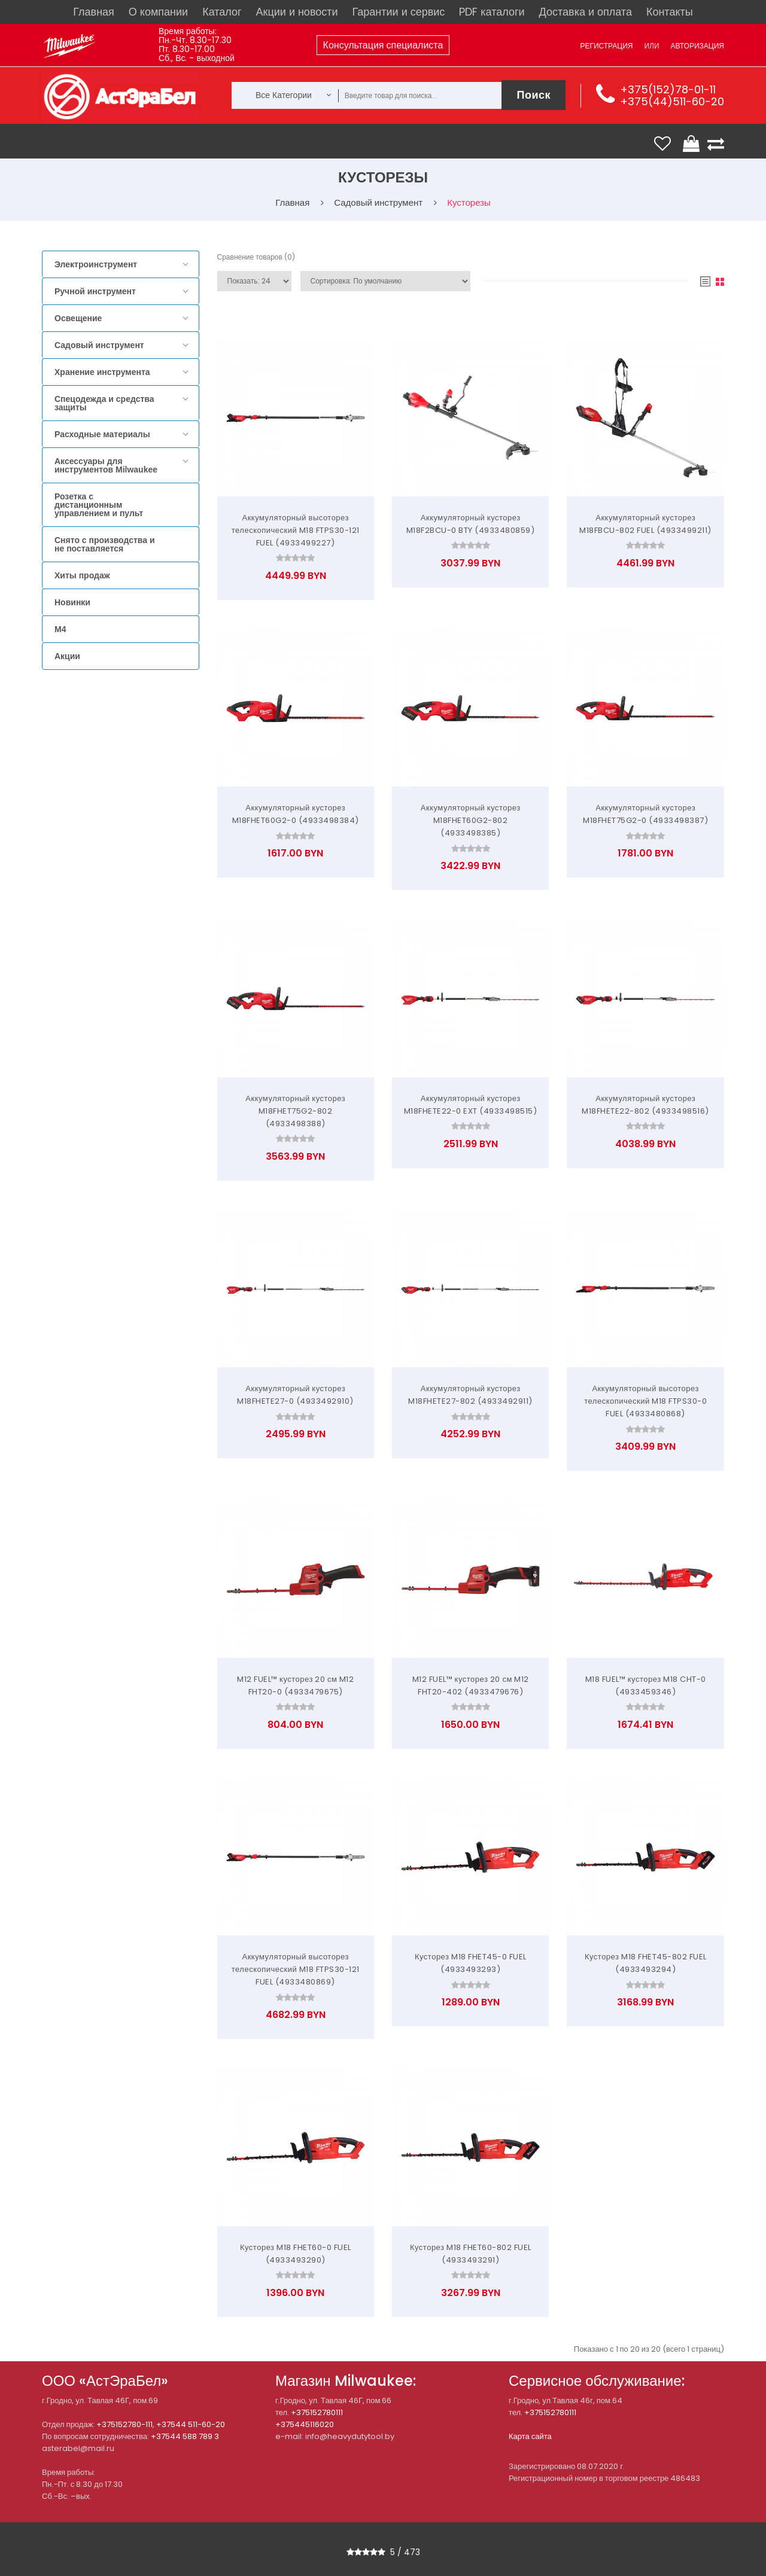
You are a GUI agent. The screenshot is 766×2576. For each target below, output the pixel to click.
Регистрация (606, 46)
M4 (60, 629)
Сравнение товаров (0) (256, 257)
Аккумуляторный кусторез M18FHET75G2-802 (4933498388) (295, 1111)
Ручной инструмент (95, 291)
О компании (158, 11)
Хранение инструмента (102, 372)
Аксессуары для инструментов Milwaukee (105, 465)
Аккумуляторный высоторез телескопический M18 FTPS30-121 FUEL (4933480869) (296, 1969)
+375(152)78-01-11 (668, 89)
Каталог (221, 11)
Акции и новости (297, 11)
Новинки (72, 602)
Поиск (533, 94)
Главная (93, 11)
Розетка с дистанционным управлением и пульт (98, 505)
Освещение (78, 318)
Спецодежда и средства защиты (104, 403)
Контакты (669, 11)
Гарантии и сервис (398, 11)
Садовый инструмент (99, 345)
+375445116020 (304, 2424)
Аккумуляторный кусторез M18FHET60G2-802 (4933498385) (471, 820)
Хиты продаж (82, 575)
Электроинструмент (95, 264)
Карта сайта (530, 2436)
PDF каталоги (491, 11)
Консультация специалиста (383, 45)
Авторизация (697, 46)
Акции (67, 656)
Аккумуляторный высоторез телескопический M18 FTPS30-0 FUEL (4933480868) (645, 1401)
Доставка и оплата (585, 11)
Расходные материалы (102, 434)
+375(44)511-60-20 (672, 101)
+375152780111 (317, 2412)
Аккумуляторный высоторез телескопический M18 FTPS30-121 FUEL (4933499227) (296, 530)
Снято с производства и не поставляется (104, 544)
